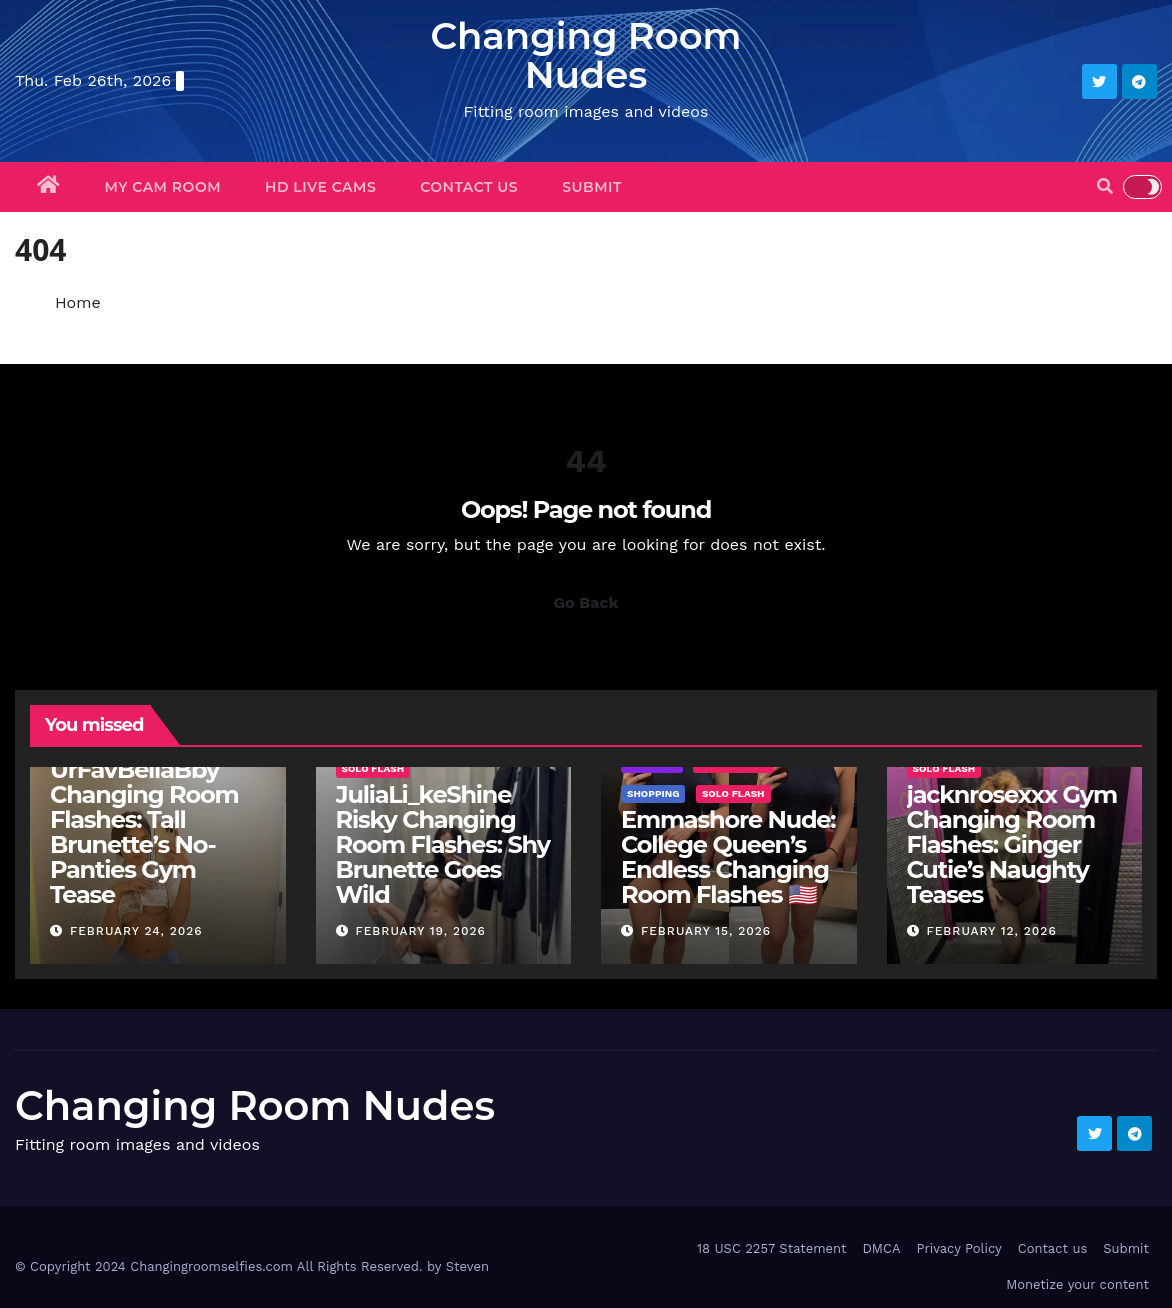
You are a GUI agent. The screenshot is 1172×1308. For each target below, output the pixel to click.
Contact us (469, 187)
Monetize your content (1077, 1284)
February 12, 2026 (991, 931)
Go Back (586, 602)
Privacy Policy (958, 1248)
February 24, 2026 (136, 931)
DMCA (881, 1248)
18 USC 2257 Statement (772, 1248)
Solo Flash (373, 768)
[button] (1105, 186)
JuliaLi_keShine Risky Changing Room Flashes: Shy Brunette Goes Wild (443, 844)
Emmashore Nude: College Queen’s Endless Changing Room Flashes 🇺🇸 (728, 857)
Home (78, 302)
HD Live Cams (320, 187)
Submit (592, 187)
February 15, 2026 (706, 931)
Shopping (653, 793)
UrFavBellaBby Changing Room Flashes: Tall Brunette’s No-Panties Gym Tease (144, 832)
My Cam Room (163, 187)
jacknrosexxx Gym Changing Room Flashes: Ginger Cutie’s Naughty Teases (1012, 844)
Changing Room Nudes (585, 55)
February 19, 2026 (420, 931)
